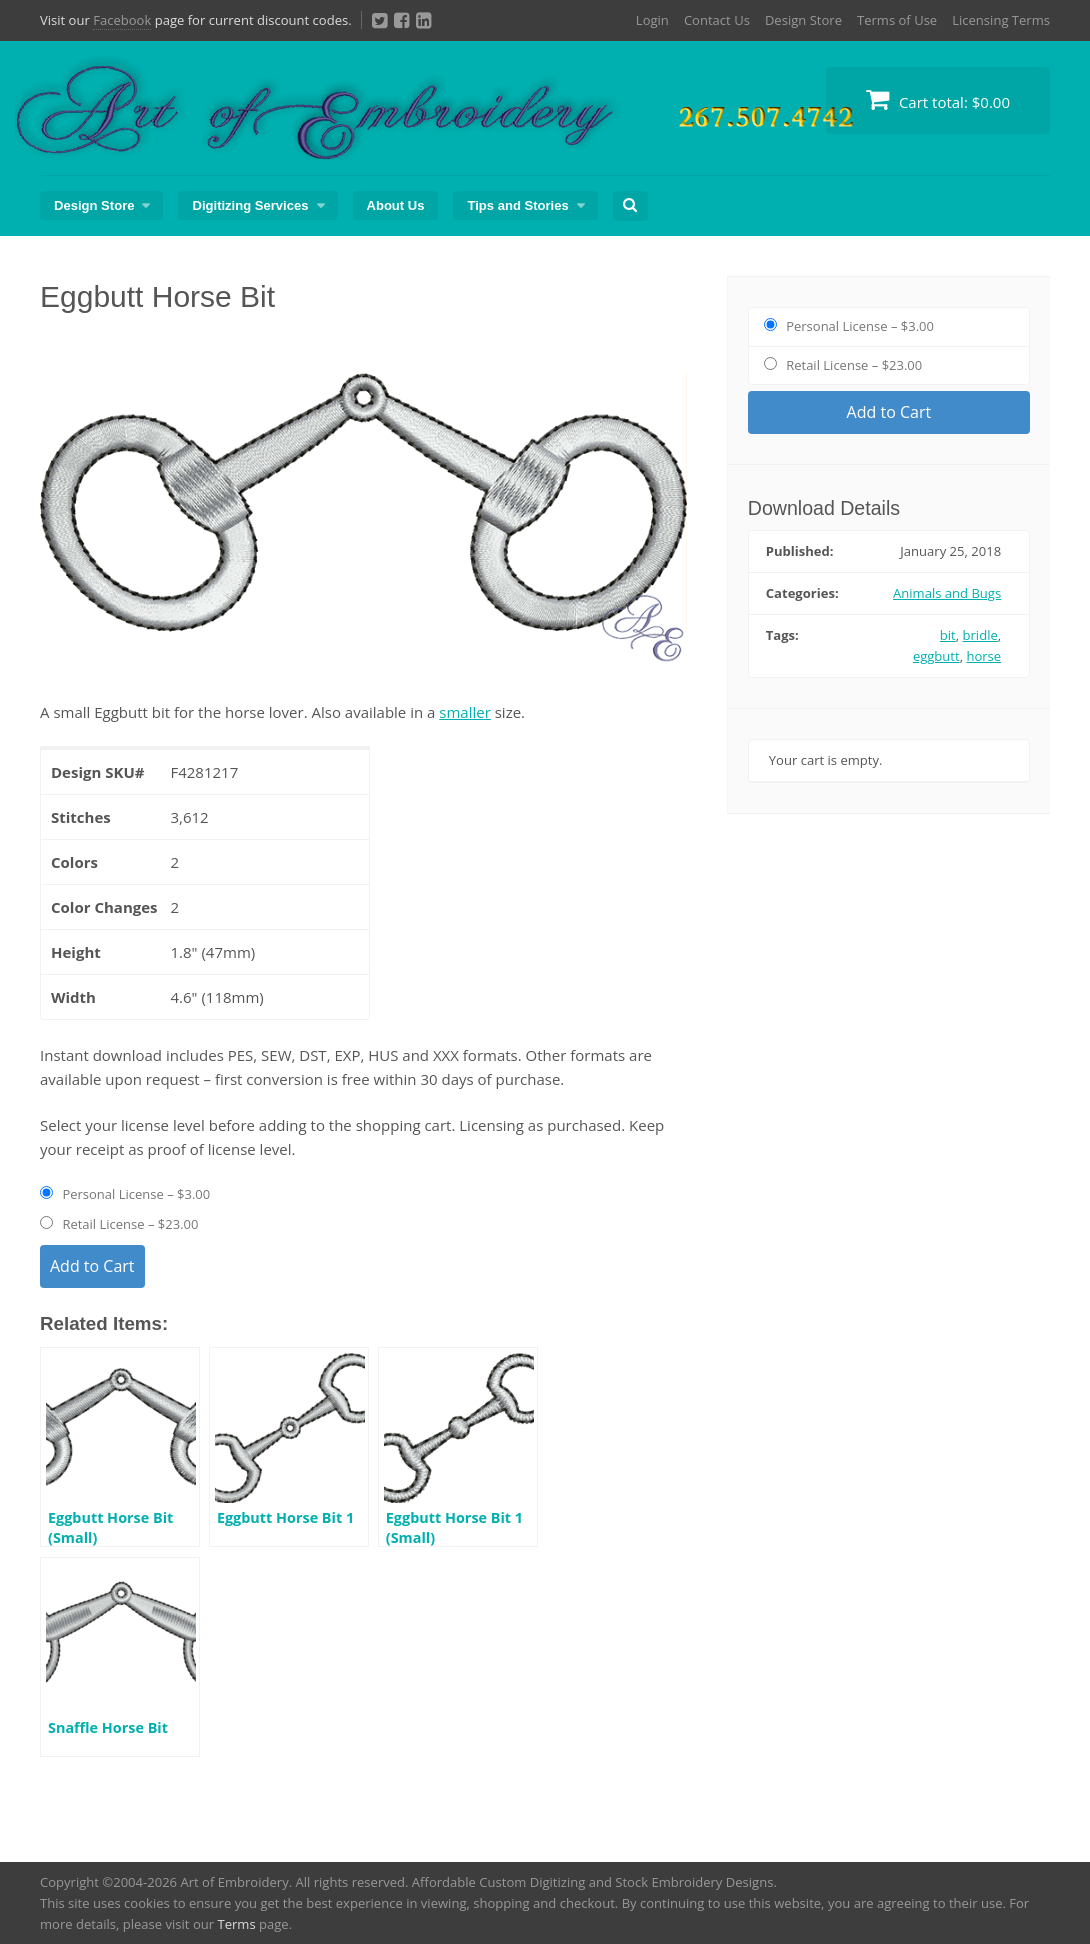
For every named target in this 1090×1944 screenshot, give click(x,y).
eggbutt (936, 656)
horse (983, 656)
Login (652, 20)
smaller (465, 712)
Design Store (803, 20)
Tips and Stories (517, 205)
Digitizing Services (250, 205)
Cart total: (938, 99)
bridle (980, 635)
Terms (236, 1924)
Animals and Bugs (947, 593)
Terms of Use (897, 20)
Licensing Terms (1001, 20)
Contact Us (717, 20)
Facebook (122, 20)
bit (948, 635)
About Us (396, 205)
